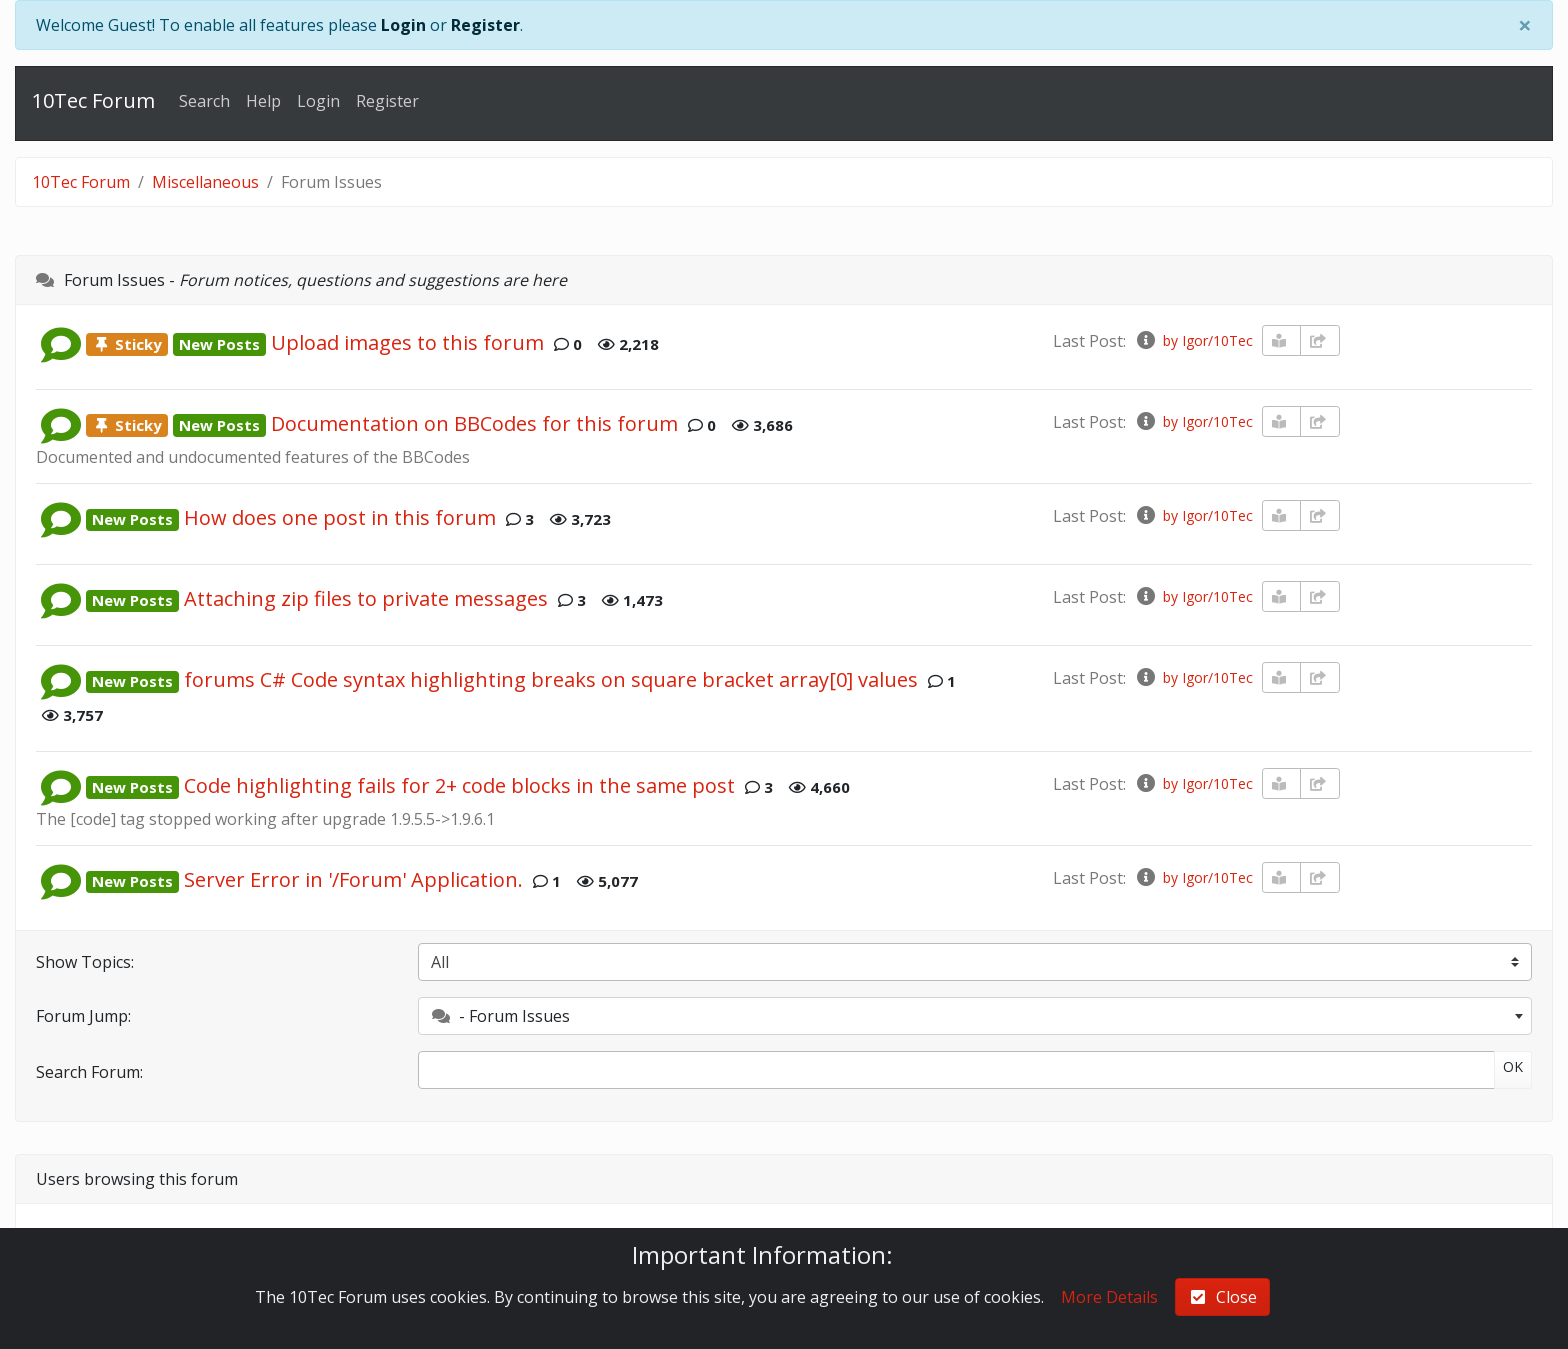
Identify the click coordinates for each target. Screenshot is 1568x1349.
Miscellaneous (205, 182)
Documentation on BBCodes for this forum (474, 423)
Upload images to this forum (407, 342)
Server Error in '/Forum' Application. (353, 879)
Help (263, 101)
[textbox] (975, 1016)
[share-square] (1320, 340)
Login (403, 25)
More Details (1109, 1297)
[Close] (1525, 25)
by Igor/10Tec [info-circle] (1193, 340)
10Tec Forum (93, 100)
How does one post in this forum (340, 517)
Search (204, 101)
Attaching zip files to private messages (366, 598)
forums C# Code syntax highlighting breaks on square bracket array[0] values (551, 679)
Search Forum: (89, 1072)
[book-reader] (1282, 340)
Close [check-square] (1222, 1297)
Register (485, 25)
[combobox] (975, 1016)
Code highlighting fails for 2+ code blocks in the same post (459, 785)
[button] (61, 342)
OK (1513, 1066)
